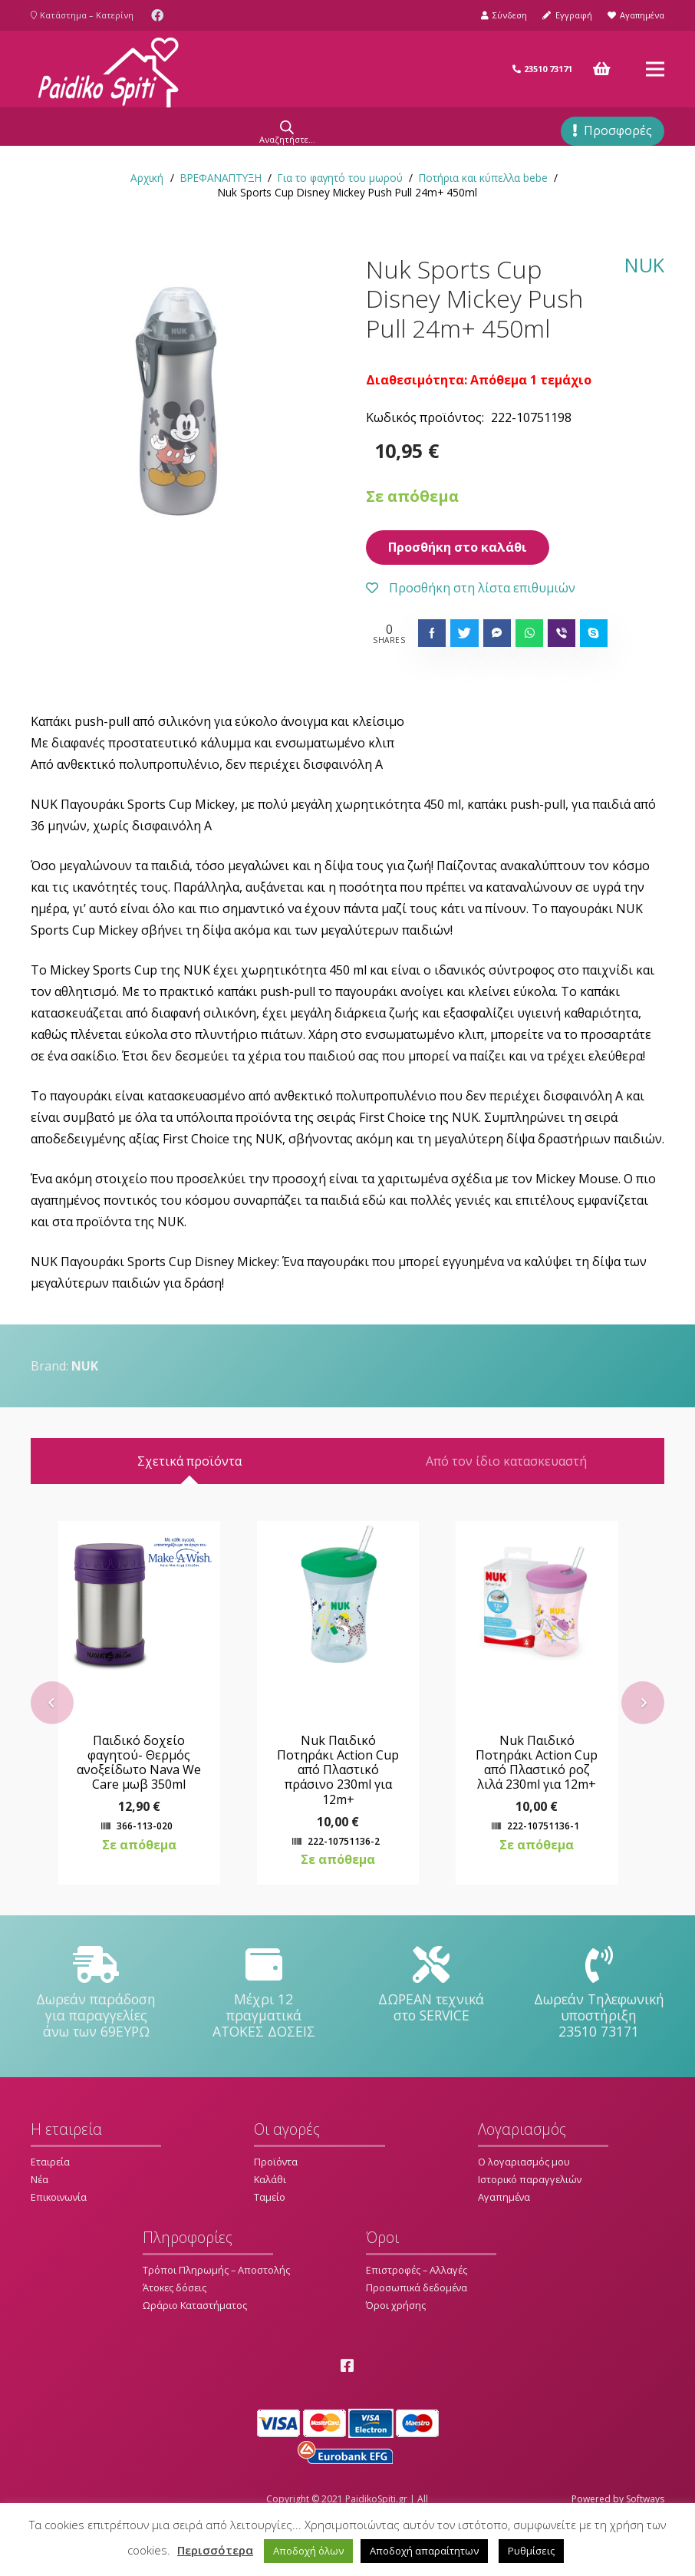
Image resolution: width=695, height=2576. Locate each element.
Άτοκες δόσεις (174, 2320)
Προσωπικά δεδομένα (416, 2320)
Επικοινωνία (59, 2229)
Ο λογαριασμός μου (524, 2194)
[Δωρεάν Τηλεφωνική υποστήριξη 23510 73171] (599, 1997)
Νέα (39, 2211)
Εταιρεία (50, 2194)
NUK (644, 267)
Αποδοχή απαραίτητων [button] (424, 2551)
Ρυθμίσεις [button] (531, 2551)
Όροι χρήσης (396, 2337)
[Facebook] (157, 15)
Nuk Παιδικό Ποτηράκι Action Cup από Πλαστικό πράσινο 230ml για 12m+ (348, 1802)
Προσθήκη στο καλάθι (457, 547)
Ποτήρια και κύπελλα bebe (483, 177)
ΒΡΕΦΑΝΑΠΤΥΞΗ (221, 177)
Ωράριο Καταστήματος (195, 2337)
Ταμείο (269, 2229)
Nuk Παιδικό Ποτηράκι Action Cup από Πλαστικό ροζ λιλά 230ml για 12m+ (547, 1795)
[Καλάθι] (602, 69)
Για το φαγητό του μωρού (340, 177)
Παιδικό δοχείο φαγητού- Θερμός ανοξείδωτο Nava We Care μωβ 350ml (149, 1795)
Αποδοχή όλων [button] (308, 2551)
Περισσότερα (215, 2550)
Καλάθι (270, 2211)
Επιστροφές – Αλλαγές (416, 2302)
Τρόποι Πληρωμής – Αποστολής (216, 2302)
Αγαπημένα (504, 2229)
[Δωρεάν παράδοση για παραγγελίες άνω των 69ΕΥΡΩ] (96, 1997)
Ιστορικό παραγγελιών (529, 2211)
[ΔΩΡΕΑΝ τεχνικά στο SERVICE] (431, 1997)
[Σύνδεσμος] (108, 69)
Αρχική (146, 177)
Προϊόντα (276, 2194)
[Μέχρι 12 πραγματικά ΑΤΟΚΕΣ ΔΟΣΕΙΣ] (264, 1997)
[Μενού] (655, 69)
